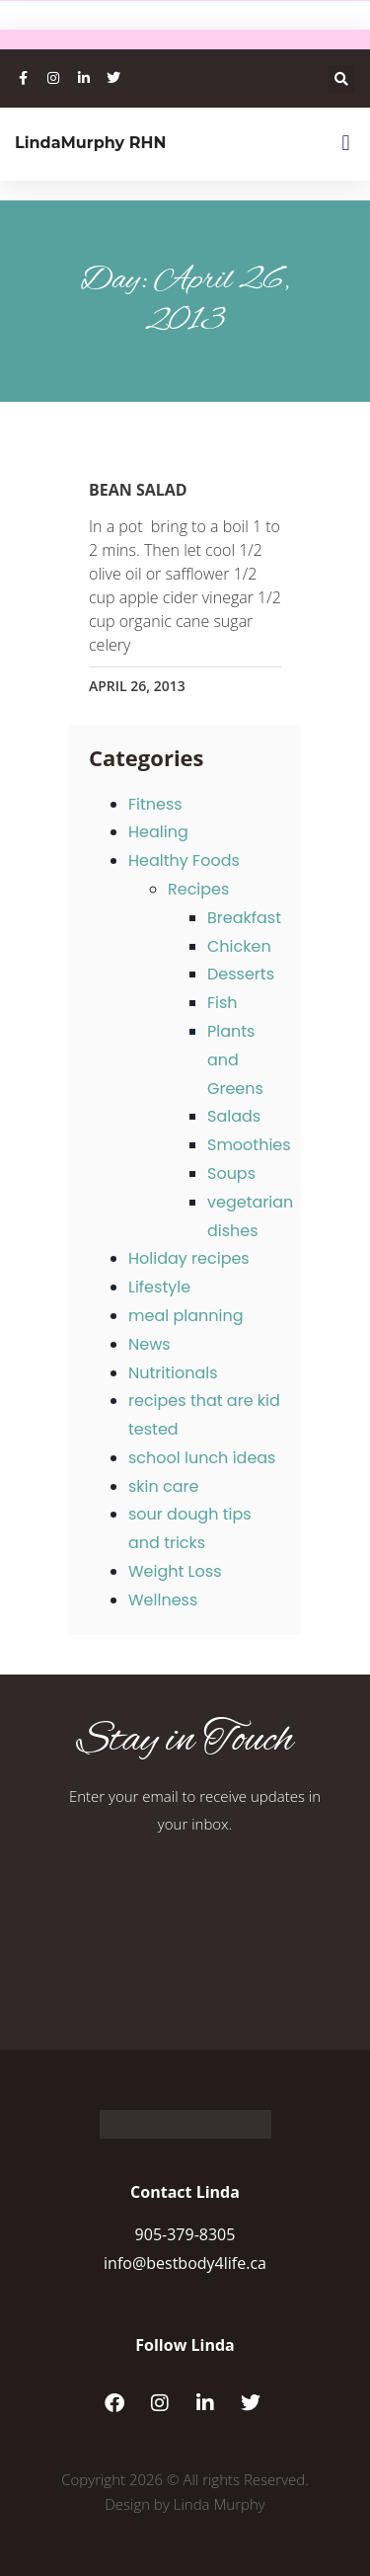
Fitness (155, 804)
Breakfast (244, 917)
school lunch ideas (201, 1457)
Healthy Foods (184, 860)
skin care (163, 1486)
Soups (231, 1173)
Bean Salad (138, 490)
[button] (341, 79)
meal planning (185, 1315)
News (149, 1344)
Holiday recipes (189, 1258)
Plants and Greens (235, 1060)
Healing (158, 831)
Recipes (198, 889)
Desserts (240, 974)
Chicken (239, 946)
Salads (233, 1116)
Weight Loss (174, 1571)
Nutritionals (173, 1373)
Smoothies (249, 1144)
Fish (222, 1002)
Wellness (162, 1600)
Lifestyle (159, 1287)
